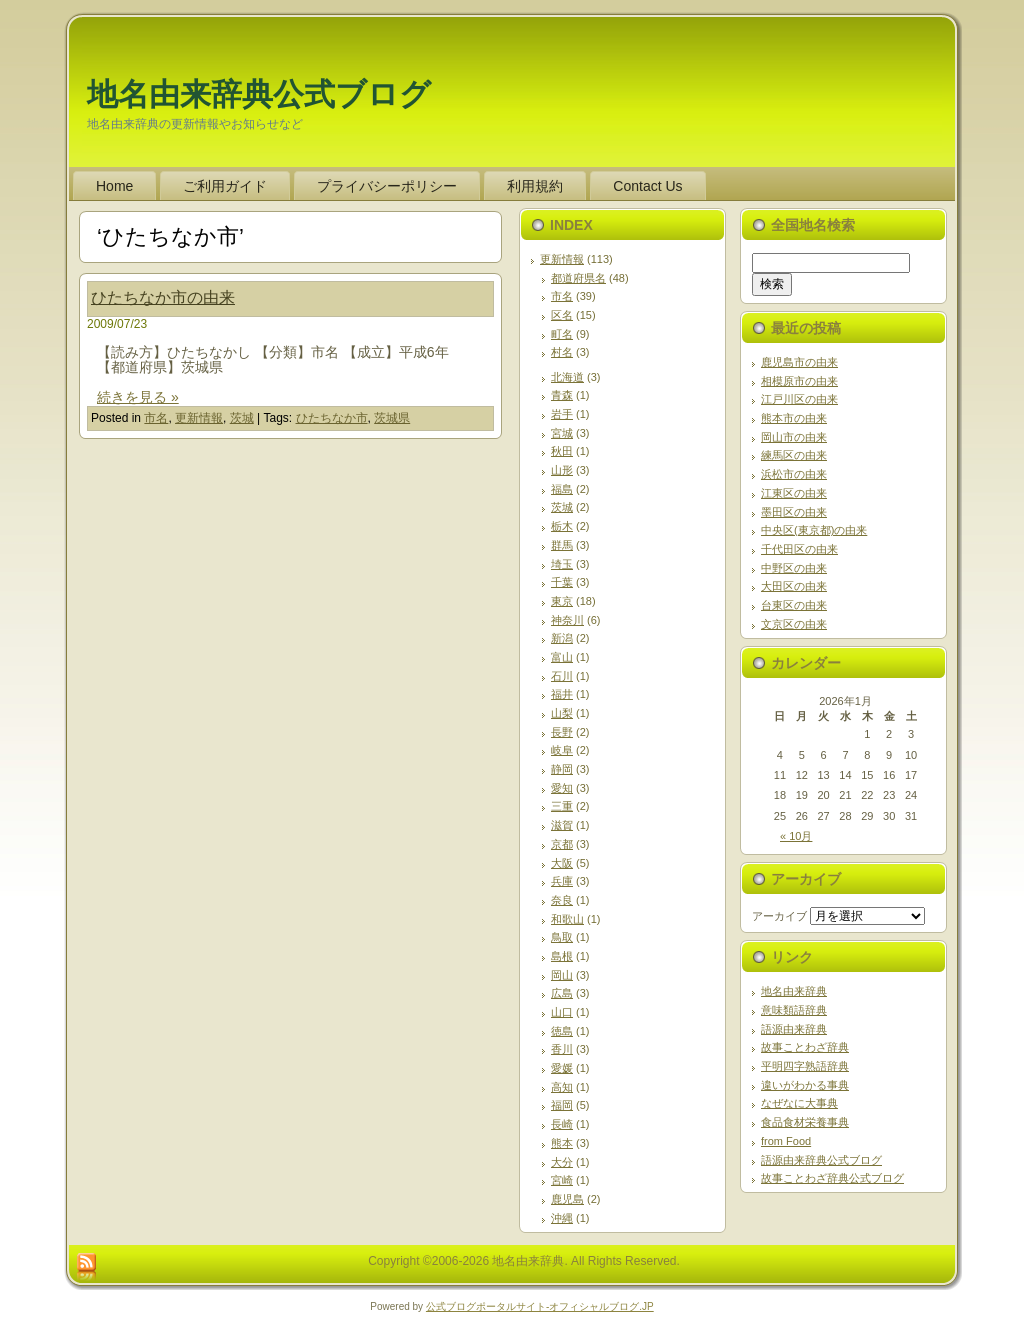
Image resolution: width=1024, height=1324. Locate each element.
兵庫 (562, 881)
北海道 (567, 377)
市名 (156, 418)
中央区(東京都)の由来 (814, 530)
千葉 (562, 582)
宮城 (562, 433)
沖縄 (562, 1218)
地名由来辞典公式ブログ (259, 94)
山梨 (562, 713)
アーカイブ (779, 916)
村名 (562, 352)
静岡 (562, 769)
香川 (562, 1049)
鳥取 (562, 937)
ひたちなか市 (332, 418)
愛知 (562, 788)
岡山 (562, 975)
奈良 (562, 900)
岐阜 (562, 750)
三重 (562, 806)
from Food (786, 1141)
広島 (562, 993)
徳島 (562, 1031)
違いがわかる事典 (805, 1085)
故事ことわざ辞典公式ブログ (832, 1178)
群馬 (562, 545)
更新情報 (199, 418)
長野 (562, 732)
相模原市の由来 (799, 381)
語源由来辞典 (794, 1029)
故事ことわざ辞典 (805, 1047)
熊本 (562, 1143)
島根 (562, 956)
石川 (562, 676)
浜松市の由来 (794, 474)
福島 (562, 489)
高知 (562, 1087)
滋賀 (562, 825)
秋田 (562, 451)
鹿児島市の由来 (799, 362)
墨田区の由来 (794, 512)
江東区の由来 (794, 493)
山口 (562, 1012)
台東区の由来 (794, 605)
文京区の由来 (794, 624)
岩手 (562, 414)
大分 (562, 1162)
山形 (562, 470)
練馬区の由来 (794, 455)
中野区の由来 (794, 568)
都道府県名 (578, 278)
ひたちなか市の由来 (163, 297)
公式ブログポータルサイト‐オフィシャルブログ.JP (540, 1306)
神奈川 (567, 620)
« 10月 (796, 836)
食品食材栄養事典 (805, 1122)
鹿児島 (567, 1199)
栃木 (562, 526)
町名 (562, 334)
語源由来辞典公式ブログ (821, 1160)
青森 (562, 395)
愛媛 (562, 1068)
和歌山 (567, 919)
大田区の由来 (794, 586)
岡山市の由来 (794, 437)
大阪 (562, 863)
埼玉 (562, 564)
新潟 (562, 638)
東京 (562, 601)
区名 (562, 315)
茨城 (242, 418)
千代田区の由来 (799, 549)
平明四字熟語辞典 (805, 1066)
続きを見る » (138, 397)
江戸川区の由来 (799, 399)
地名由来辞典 (794, 991)
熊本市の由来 (794, 418)
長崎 (562, 1124)
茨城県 (392, 418)
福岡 (562, 1105)
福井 (562, 694)
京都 (562, 844)
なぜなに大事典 (799, 1103)
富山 (562, 657)
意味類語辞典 (794, 1010)
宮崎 (562, 1180)
